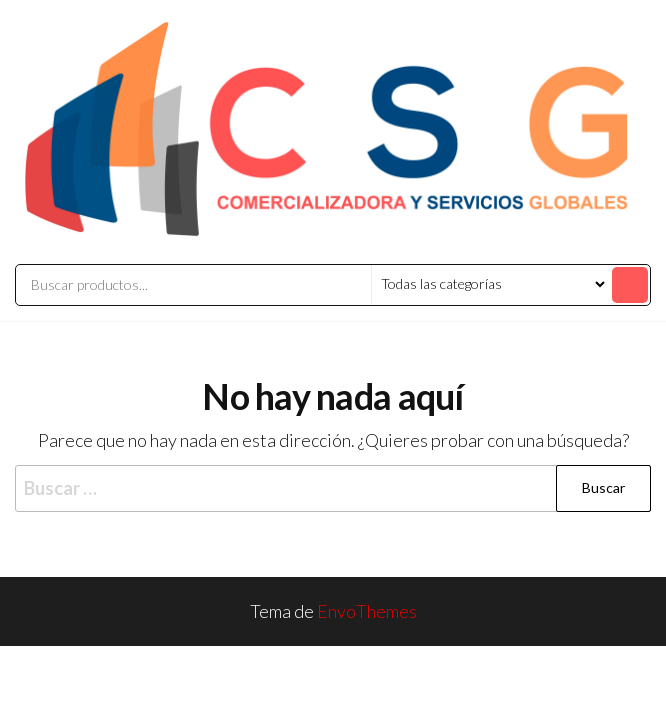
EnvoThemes (367, 611)
